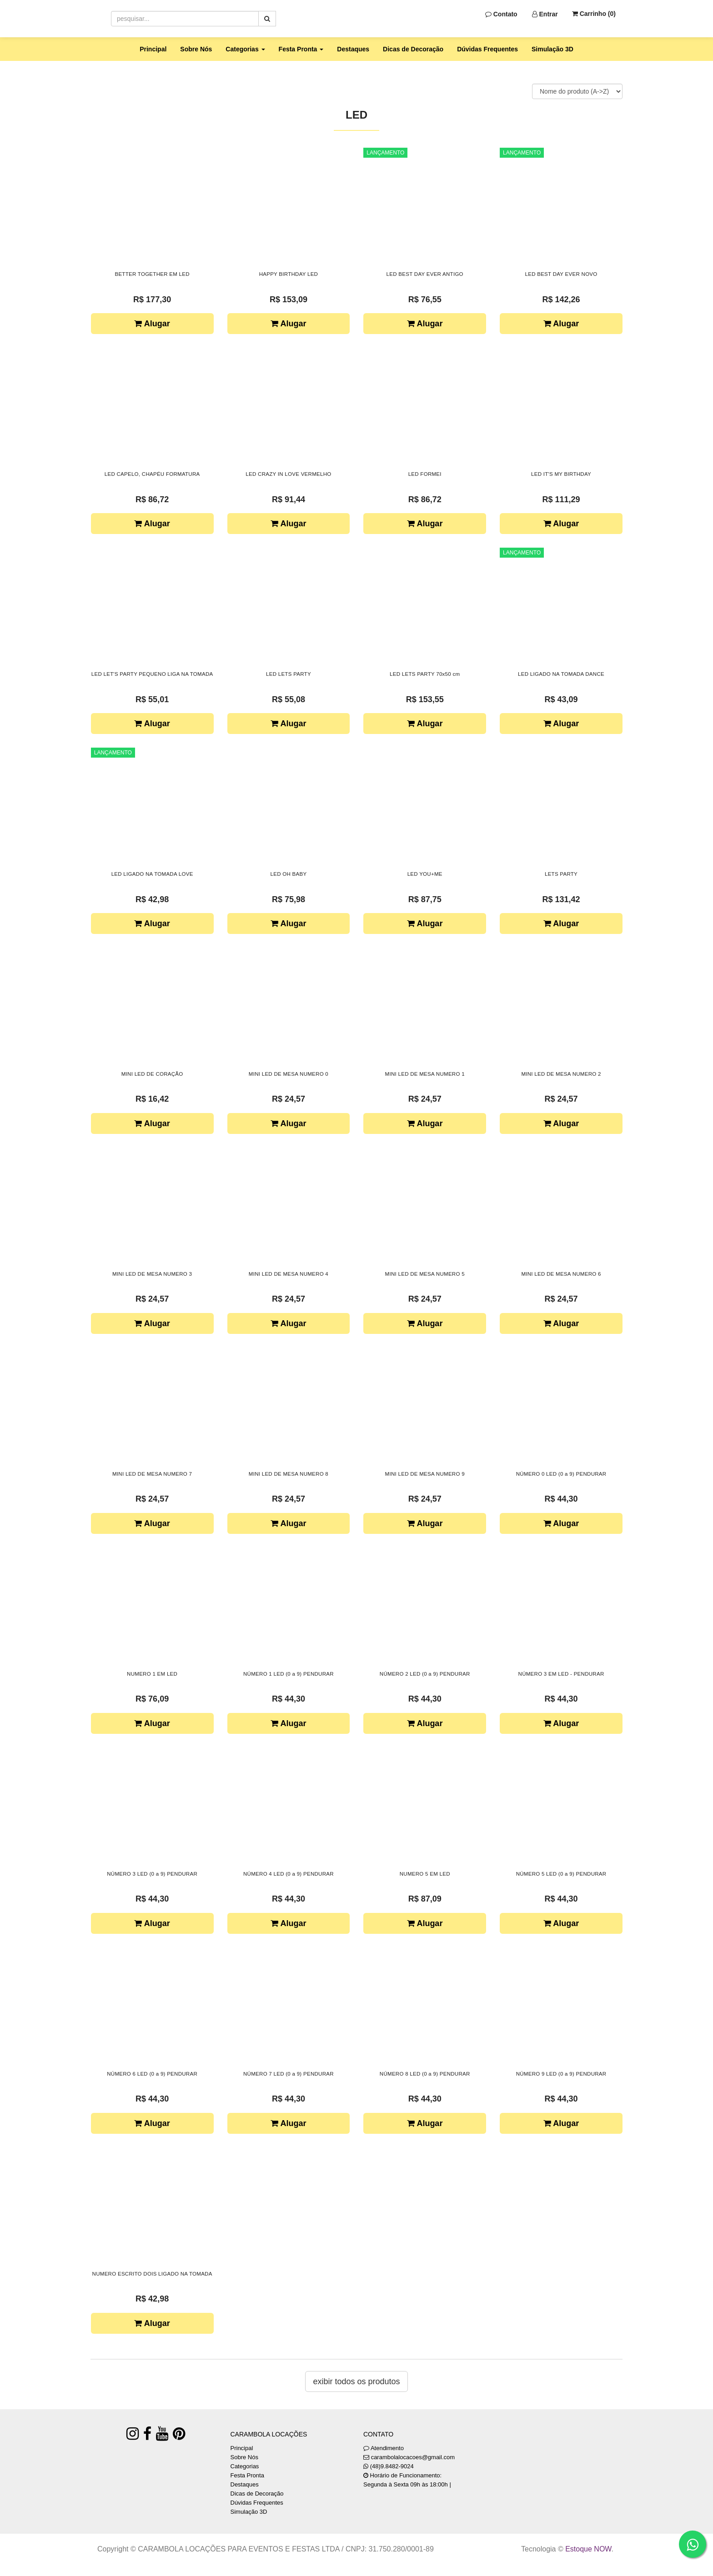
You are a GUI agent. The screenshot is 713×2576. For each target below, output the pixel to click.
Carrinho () (594, 13)
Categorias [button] (245, 49)
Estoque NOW (588, 2549)
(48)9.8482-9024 (392, 2466)
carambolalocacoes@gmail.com (413, 2457)
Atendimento (383, 2448)
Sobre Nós (196, 49)
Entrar (545, 14)
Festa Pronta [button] (301, 49)
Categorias (245, 2466)
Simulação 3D (552, 49)
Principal (153, 49)
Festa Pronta (247, 2475)
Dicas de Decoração (413, 49)
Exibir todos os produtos (356, 2381)
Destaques (353, 49)
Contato (501, 14)
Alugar (152, 323)
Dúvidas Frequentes (487, 49)
